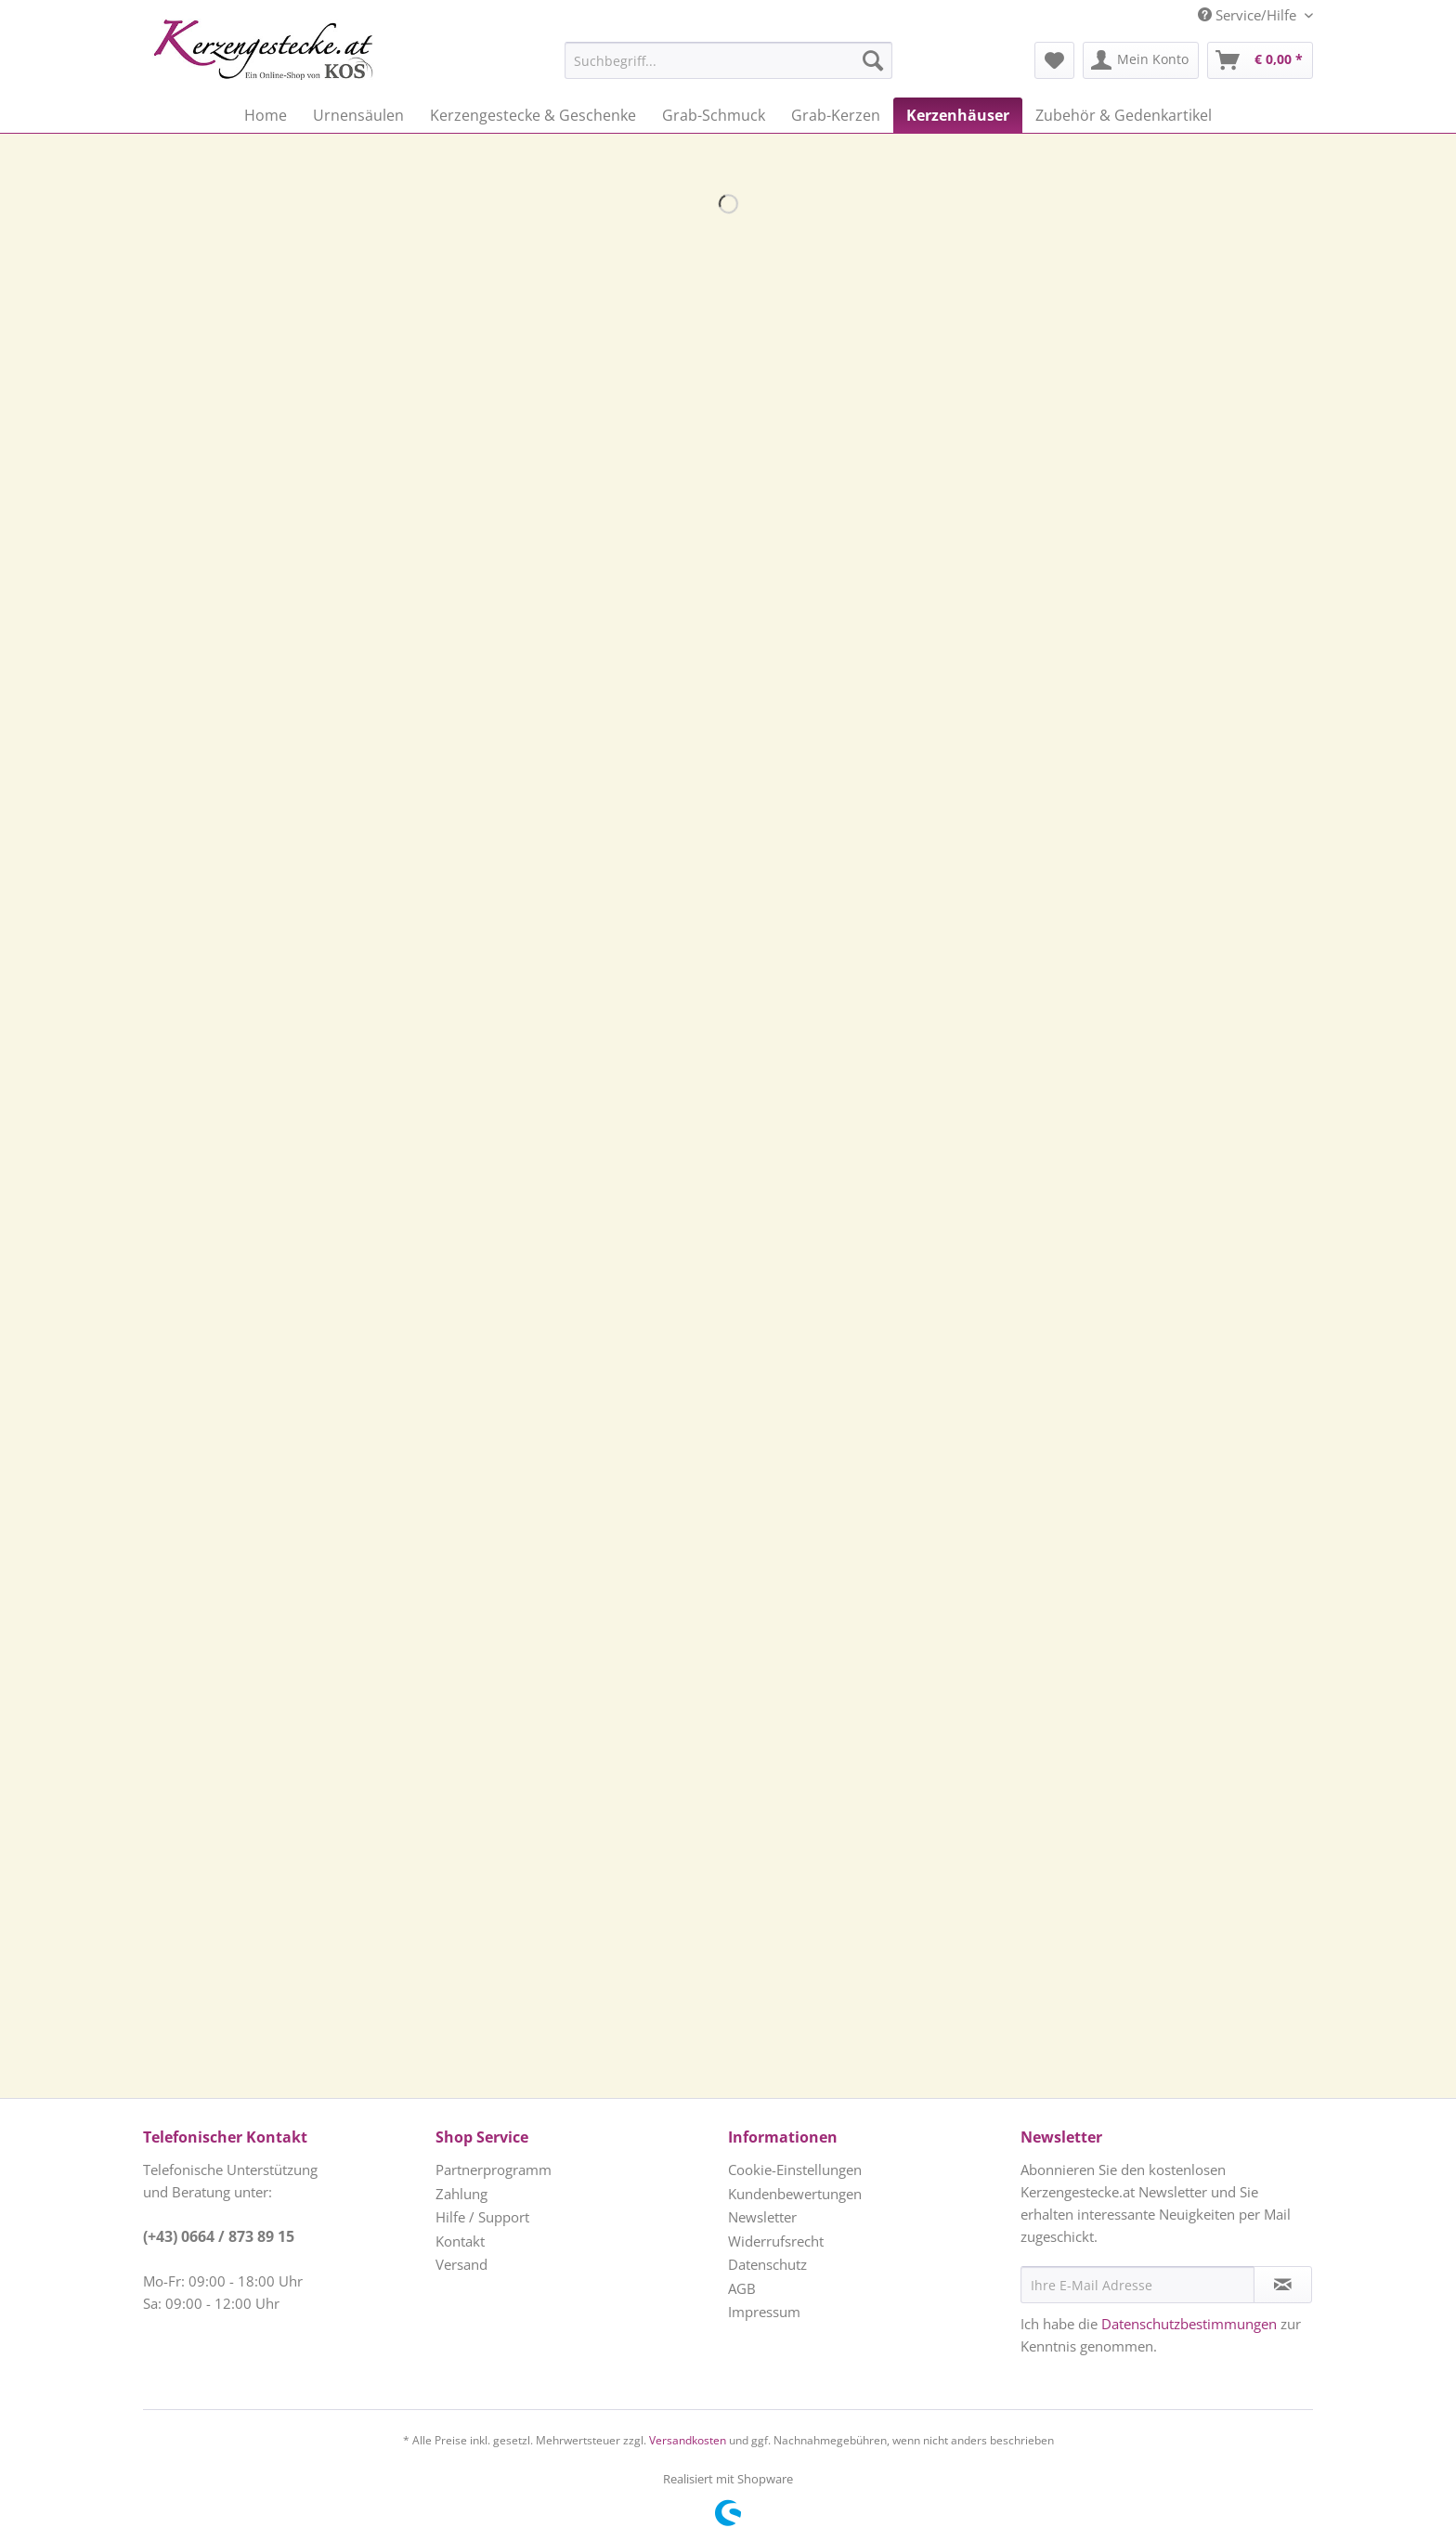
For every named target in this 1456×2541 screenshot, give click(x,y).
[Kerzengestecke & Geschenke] (533, 115)
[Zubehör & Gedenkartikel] (1123, 115)
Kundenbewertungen (795, 2193)
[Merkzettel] (1054, 60)
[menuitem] (682, 60)
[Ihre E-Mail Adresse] (1137, 2284)
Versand (462, 2264)
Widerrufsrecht (776, 2241)
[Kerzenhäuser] (957, 115)
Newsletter (762, 2217)
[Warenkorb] (1260, 60)
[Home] (265, 115)
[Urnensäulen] (358, 115)
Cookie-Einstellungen (795, 2169)
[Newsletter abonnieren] (1283, 2284)
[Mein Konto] (1141, 60)
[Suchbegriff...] (728, 60)
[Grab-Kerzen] (835, 115)
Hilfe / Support (482, 2217)
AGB (742, 2288)
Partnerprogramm (494, 2169)
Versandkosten (687, 2440)
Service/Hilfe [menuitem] (1249, 15)
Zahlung (462, 2193)
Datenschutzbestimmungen (1189, 2323)
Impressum (764, 2311)
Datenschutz (767, 2264)
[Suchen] (872, 60)
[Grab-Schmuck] (713, 115)
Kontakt (460, 2241)
